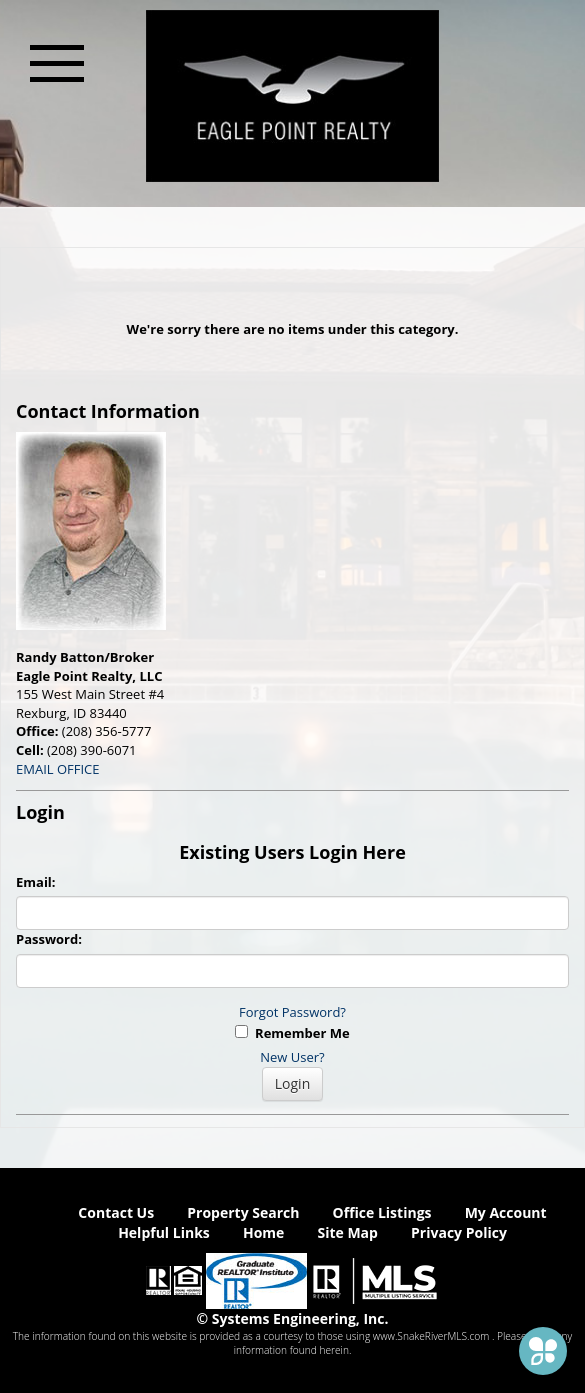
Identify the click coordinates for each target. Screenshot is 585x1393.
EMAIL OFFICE (58, 769)
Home (263, 1232)
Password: (49, 939)
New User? (292, 1057)
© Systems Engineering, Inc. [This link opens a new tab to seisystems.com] (293, 1318)
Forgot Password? (292, 1012)
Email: (36, 882)
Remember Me (292, 1033)
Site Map (347, 1232)
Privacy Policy (459, 1232)
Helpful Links (164, 1232)
